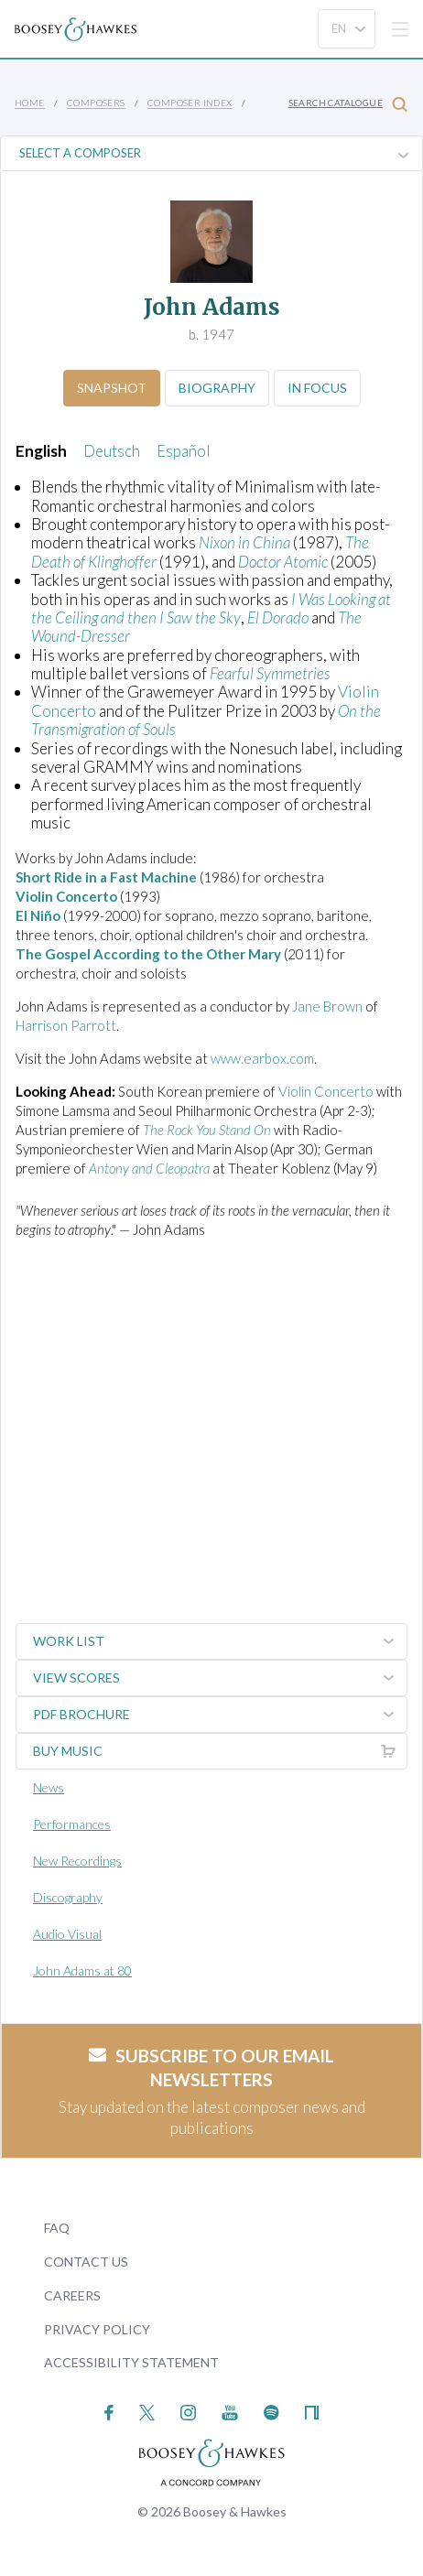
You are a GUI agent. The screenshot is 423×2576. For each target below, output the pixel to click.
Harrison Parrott (66, 1025)
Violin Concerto (326, 1091)
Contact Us (86, 2261)
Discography (68, 1897)
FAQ (57, 2227)
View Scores (220, 1678)
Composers (96, 102)
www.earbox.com (262, 1058)
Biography (217, 387)
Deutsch (111, 450)
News (48, 1787)
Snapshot (111, 387)
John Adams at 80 (82, 1970)
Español (184, 450)
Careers (72, 2295)
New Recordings (77, 1860)
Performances (72, 1824)
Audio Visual (67, 1934)
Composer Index (190, 102)
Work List (220, 1641)
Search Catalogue (347, 104)
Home (30, 102)
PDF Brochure (220, 1714)
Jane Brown (327, 1006)
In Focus (317, 387)
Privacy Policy (97, 2329)
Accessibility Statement (131, 2362)
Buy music (220, 1751)
